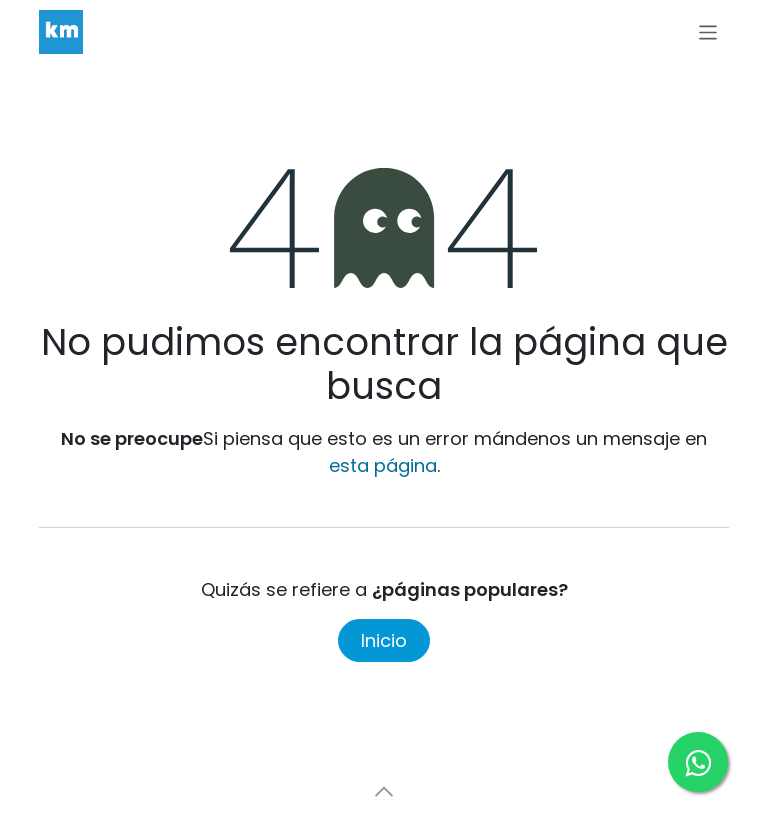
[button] (384, 792)
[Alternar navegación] (708, 31)
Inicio (384, 640)
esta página (383, 465)
